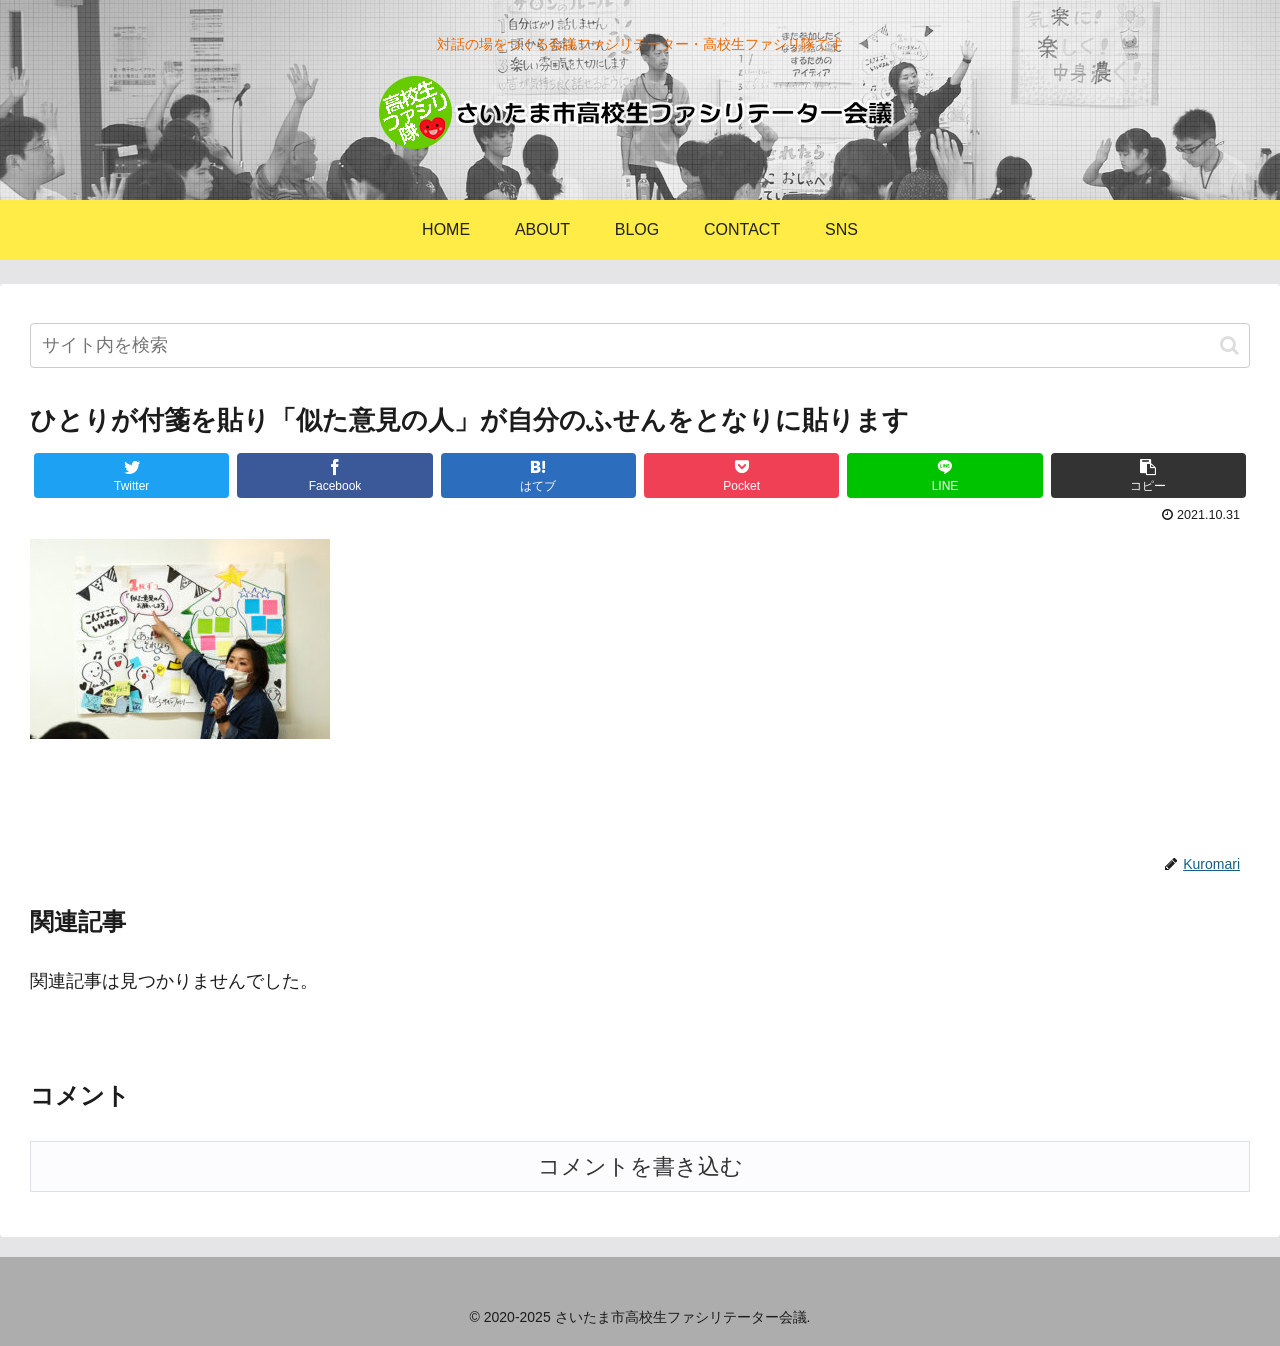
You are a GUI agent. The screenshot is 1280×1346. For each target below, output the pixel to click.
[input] (640, 345)
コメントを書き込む (640, 1166)
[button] (1229, 345)
